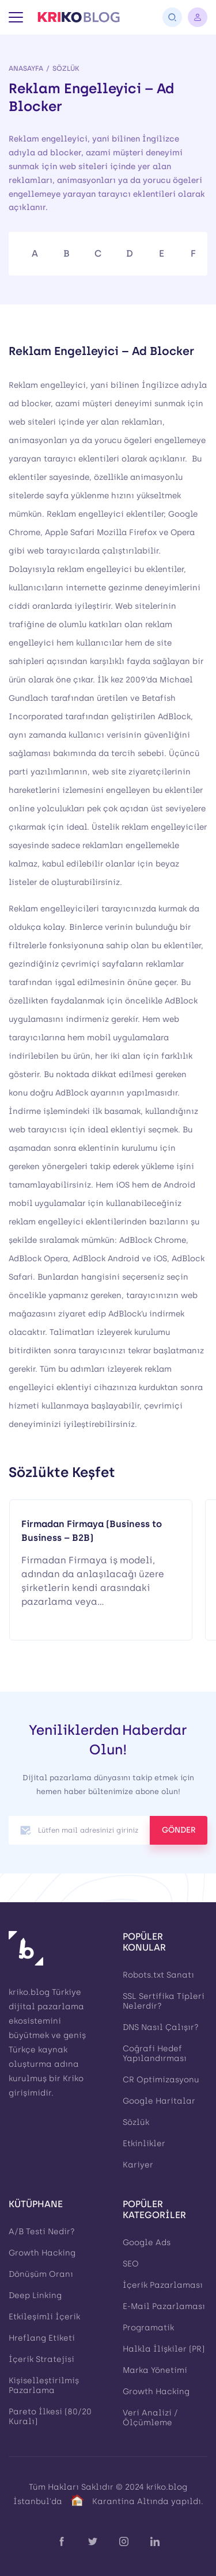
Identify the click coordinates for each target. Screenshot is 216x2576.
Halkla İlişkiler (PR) (163, 2349)
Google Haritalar (159, 2101)
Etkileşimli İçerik (44, 2317)
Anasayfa (26, 68)
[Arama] (172, 17)
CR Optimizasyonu (161, 2080)
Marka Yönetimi (155, 2370)
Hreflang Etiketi (42, 2338)
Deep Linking (35, 2295)
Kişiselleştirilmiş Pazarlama (44, 2385)
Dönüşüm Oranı (41, 2274)
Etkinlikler (144, 2143)
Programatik (148, 2328)
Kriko (73, 2078)
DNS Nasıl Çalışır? (161, 2027)
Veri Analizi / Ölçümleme (150, 2418)
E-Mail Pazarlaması (164, 2306)
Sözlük (65, 68)
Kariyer (138, 2165)
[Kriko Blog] (78, 17)
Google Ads (146, 2242)
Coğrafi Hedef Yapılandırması (155, 2053)
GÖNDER (179, 1830)
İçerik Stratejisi (41, 2359)
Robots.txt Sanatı (158, 1975)
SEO (131, 2264)
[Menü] (16, 17)
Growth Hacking (42, 2253)
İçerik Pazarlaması (163, 2285)
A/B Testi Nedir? (42, 2232)
